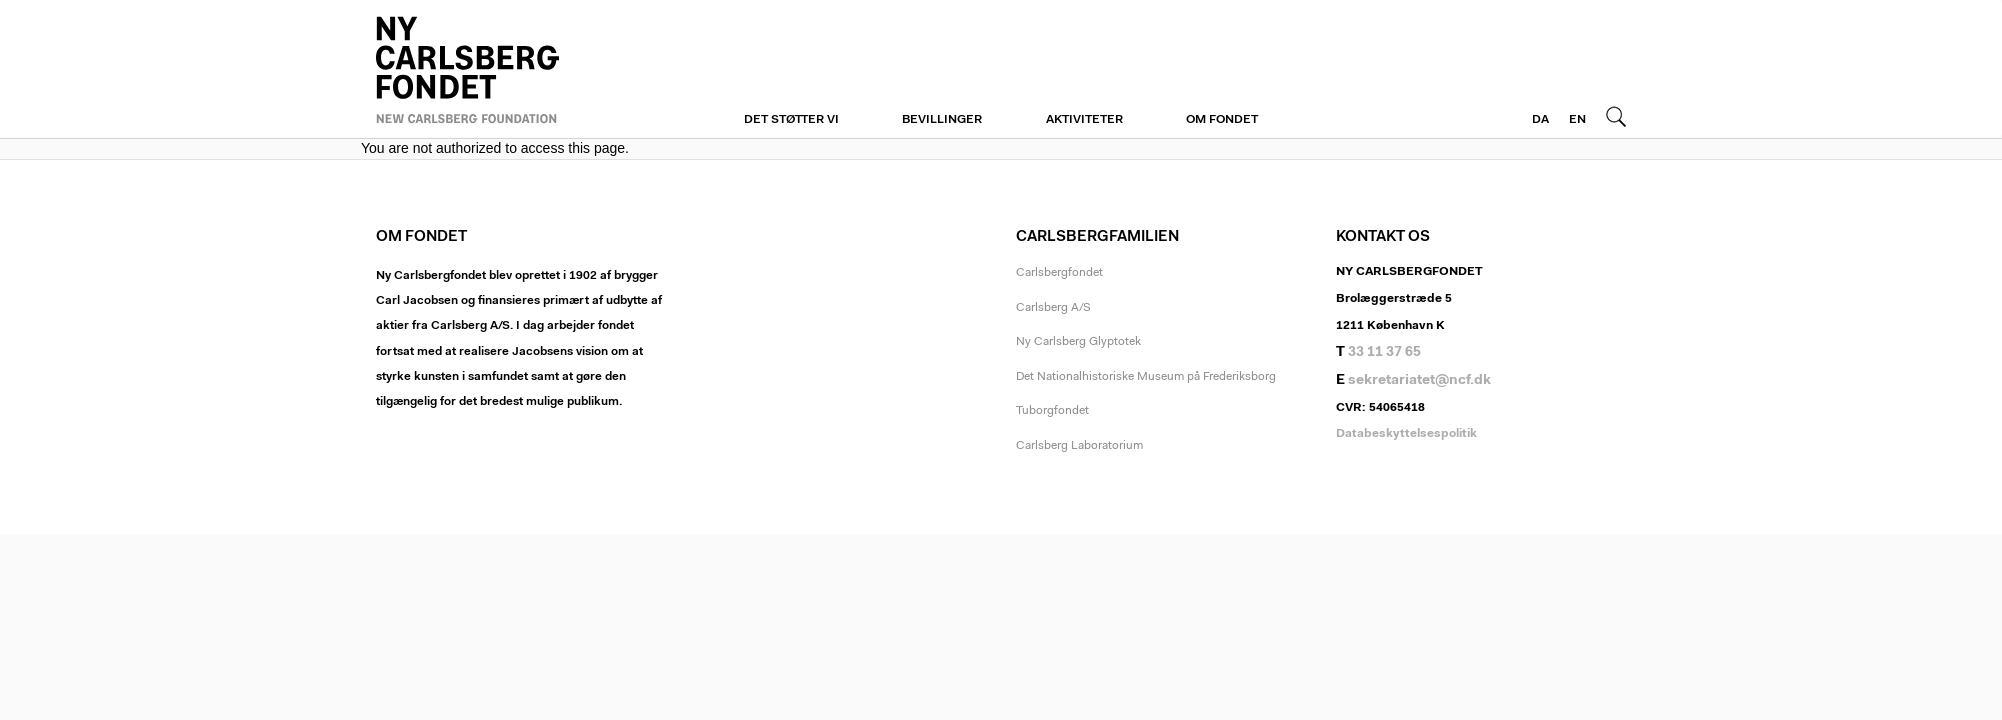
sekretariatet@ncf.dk (1419, 381)
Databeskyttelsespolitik (1406, 434)
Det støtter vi (791, 120)
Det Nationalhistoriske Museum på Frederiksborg (1146, 377)
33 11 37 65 (1384, 353)
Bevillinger (942, 120)
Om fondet (1222, 120)
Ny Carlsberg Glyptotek (1078, 342)
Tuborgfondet (1052, 411)
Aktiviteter (1084, 120)
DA (1540, 120)
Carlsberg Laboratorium (1079, 446)
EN (1577, 120)
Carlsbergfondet (1059, 273)
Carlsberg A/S (1053, 308)
